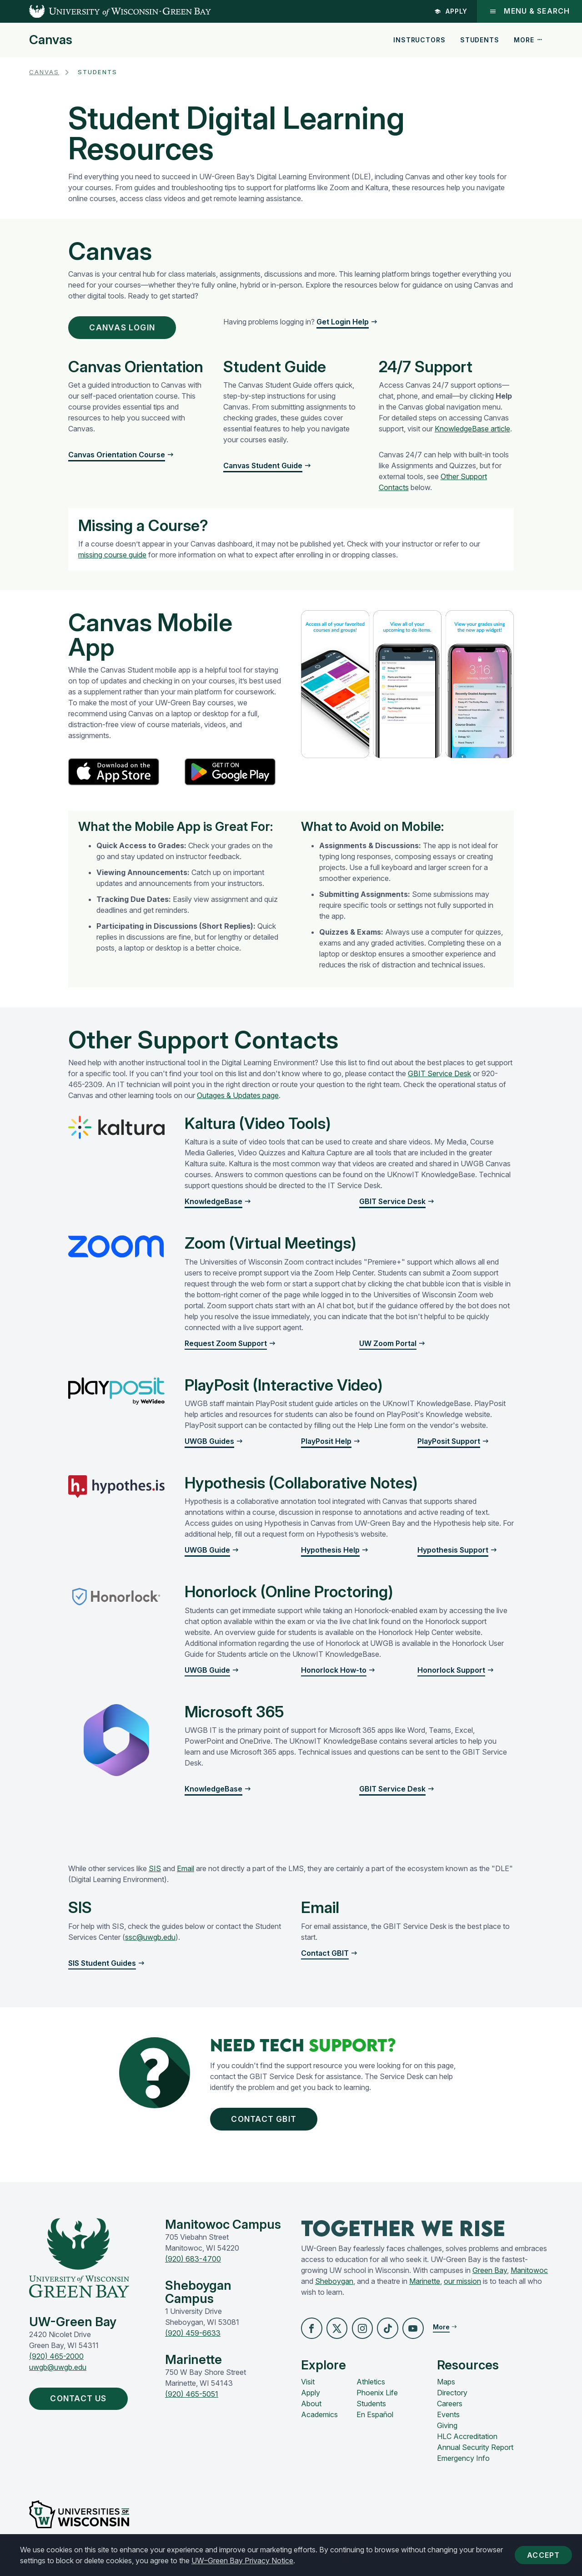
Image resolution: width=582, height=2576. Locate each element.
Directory (452, 2401)
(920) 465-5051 (191, 2401)
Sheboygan (334, 2288)
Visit (308, 2390)
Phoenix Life (377, 2401)
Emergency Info (463, 2467)
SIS (155, 1871)
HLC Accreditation (467, 2445)
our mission (462, 2288)
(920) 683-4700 (193, 2266)
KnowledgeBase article (472, 431)
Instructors (419, 40)
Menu (529, 11)
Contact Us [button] (86, 2407)
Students (479, 40)
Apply (450, 11)
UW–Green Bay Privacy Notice (242, 2560)
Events (448, 2423)
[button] (312, 2336)
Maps (446, 2390)
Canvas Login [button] (130, 329)
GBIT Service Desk (439, 1076)
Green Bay (489, 2277)
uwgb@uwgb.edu (57, 2374)
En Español (374, 2423)
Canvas (50, 40)
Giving (447, 2434)
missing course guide (112, 557)
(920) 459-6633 (193, 2340)
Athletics (370, 2390)
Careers (449, 2412)
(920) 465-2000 (56, 2363)
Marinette (424, 2288)
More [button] (528, 40)
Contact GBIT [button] (272, 2123)
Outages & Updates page (238, 1098)
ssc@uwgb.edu (150, 1939)
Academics (319, 2423)
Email (185, 1871)
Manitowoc (529, 2277)
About (311, 2412)
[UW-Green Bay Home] (105, 11)
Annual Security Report (475, 2456)
